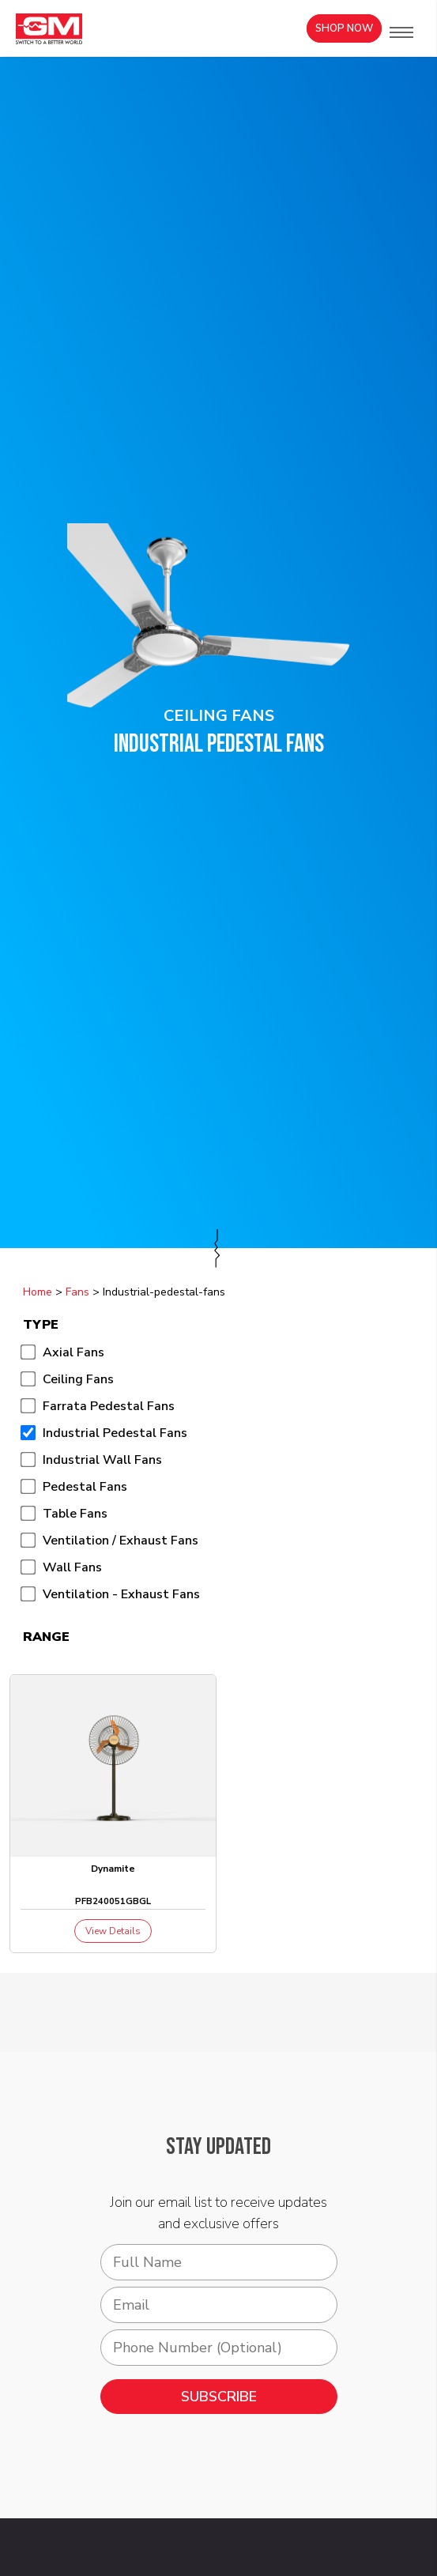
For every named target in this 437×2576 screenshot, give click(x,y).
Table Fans (75, 1513)
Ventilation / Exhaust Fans (120, 1540)
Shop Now (344, 28)
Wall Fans (72, 1567)
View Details (113, 1931)
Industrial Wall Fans (102, 1460)
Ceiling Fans (78, 1379)
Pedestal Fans (85, 1486)
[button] (401, 32)
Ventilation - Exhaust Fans (121, 1594)
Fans (77, 1291)
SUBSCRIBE (219, 2396)
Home (37, 1291)
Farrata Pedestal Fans (109, 1406)
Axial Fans (73, 1352)
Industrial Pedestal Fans (115, 1433)
